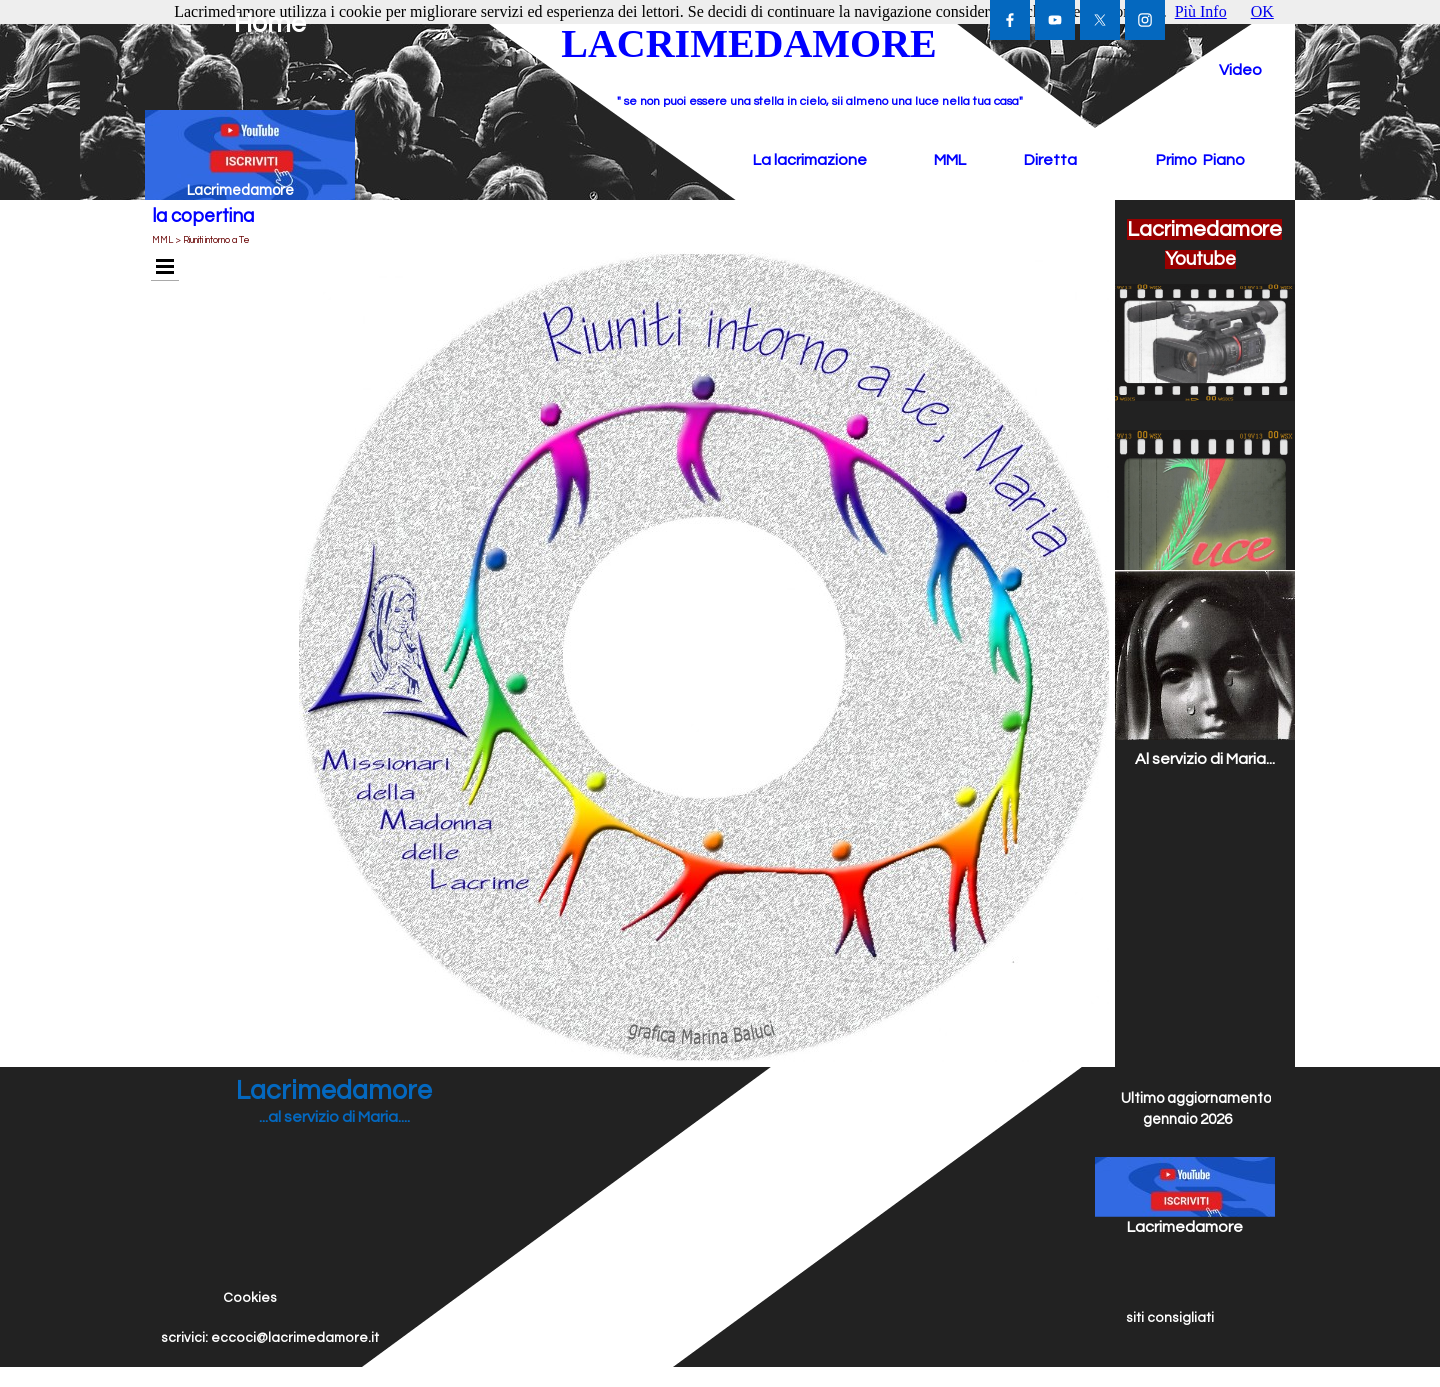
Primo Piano (1200, 160)
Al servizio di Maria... (1205, 759)
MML (950, 160)
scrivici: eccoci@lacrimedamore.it (270, 1338)
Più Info (1201, 11)
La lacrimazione (810, 160)
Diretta (1050, 160)
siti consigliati (1170, 1318)
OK (1262, 11)
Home (270, 24)
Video (1240, 70)
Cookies (250, 1298)
